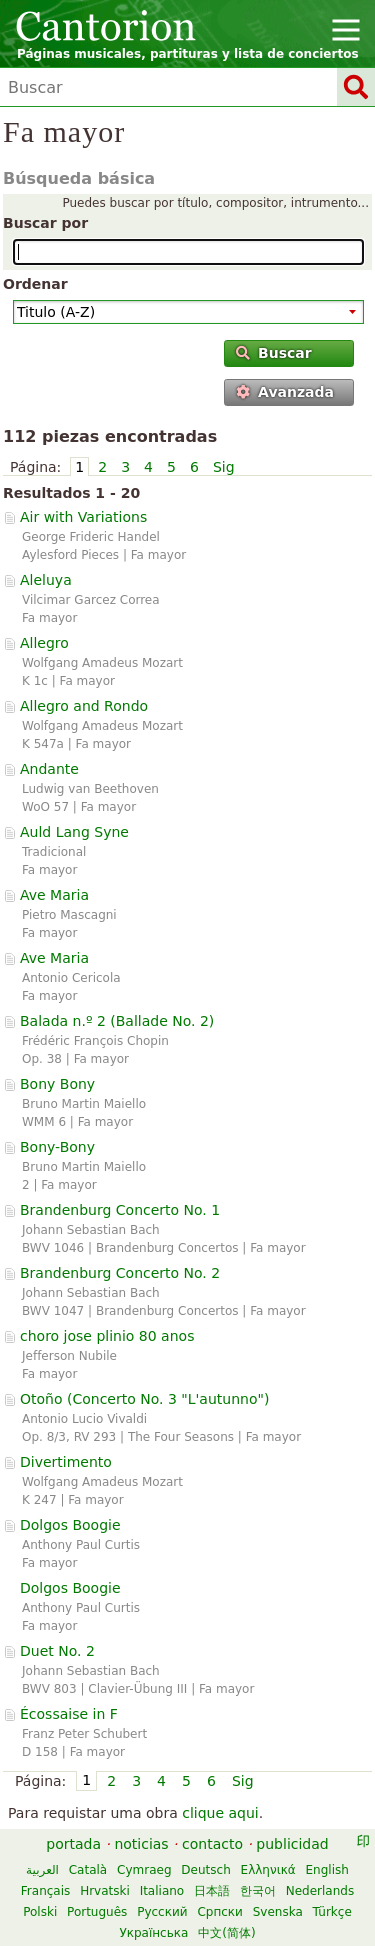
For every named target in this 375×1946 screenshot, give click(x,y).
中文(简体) (226, 1933)
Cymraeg (144, 1870)
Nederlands (320, 1891)
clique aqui (220, 1813)
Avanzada (285, 392)
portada (73, 1844)
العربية (42, 1870)
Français (45, 1891)
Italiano (162, 1891)
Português (97, 1912)
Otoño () (144, 1399)
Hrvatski (105, 1891)
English (327, 1870)
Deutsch (205, 1870)
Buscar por (45, 223)
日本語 (212, 1891)
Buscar (274, 353)
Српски (220, 1912)
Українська (153, 1933)
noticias (141, 1844)
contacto (212, 1844)
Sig (224, 467)
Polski (40, 1912)
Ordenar (35, 284)
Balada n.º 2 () (117, 1021)
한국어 (258, 1891)
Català (88, 1870)
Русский (162, 1912)
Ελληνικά (268, 1870)
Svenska (278, 1912)
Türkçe (332, 1912)
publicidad (292, 1844)
